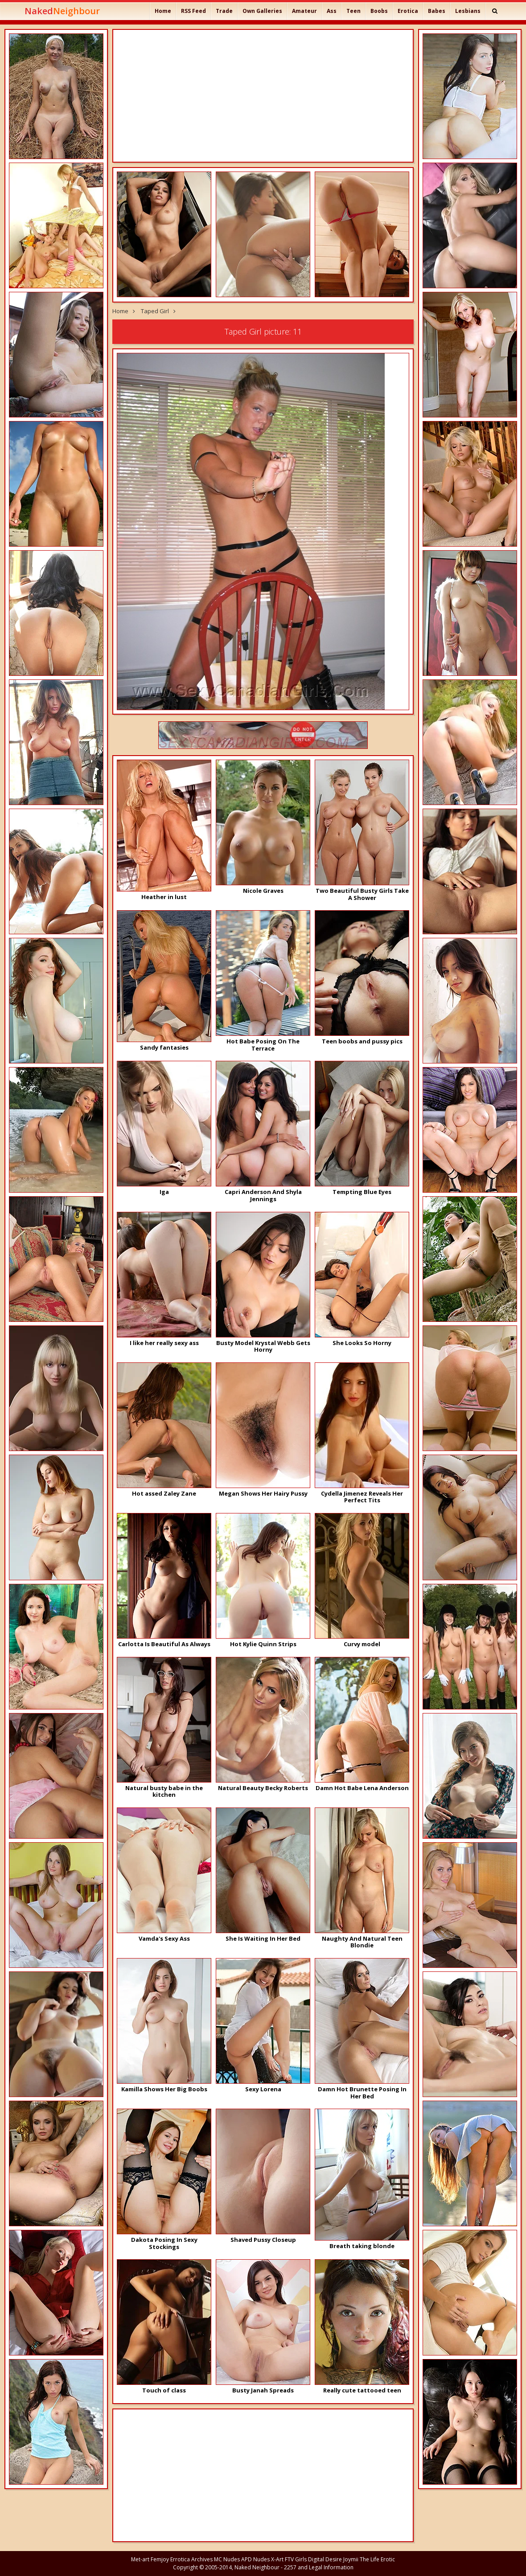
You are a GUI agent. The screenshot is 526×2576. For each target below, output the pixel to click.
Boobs (379, 11)
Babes (436, 11)
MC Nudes (227, 2559)
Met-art (140, 2559)
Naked (62, 11)
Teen (353, 11)
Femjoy (160, 2559)
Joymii (350, 2559)
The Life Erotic (377, 2559)
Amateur (304, 11)
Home (163, 11)
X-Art (277, 2559)
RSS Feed (193, 11)
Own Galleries (262, 11)
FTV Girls (296, 2559)
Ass (332, 11)
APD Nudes (255, 2559)
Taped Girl (155, 311)
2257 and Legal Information (318, 2567)
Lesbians (468, 11)
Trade (224, 11)
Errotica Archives (191, 2559)
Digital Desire (325, 2559)
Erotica (408, 11)
